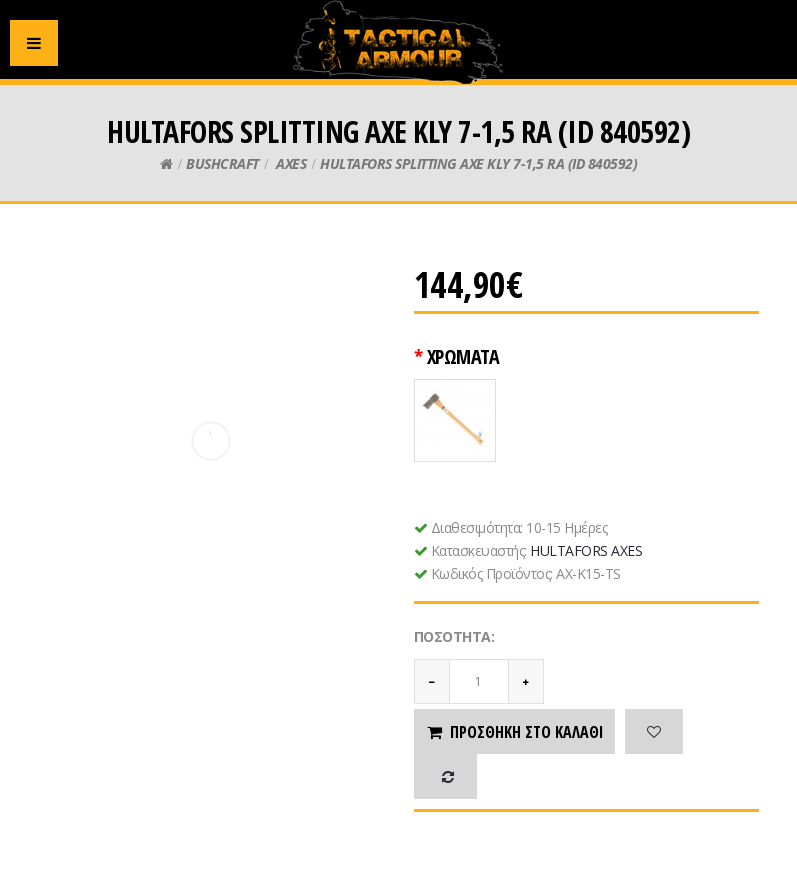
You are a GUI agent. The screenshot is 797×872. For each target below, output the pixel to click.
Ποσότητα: (454, 636)
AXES (290, 163)
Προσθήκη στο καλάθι (515, 732)
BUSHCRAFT (222, 163)
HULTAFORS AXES (586, 550)
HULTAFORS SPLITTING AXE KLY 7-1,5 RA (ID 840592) (478, 163)
